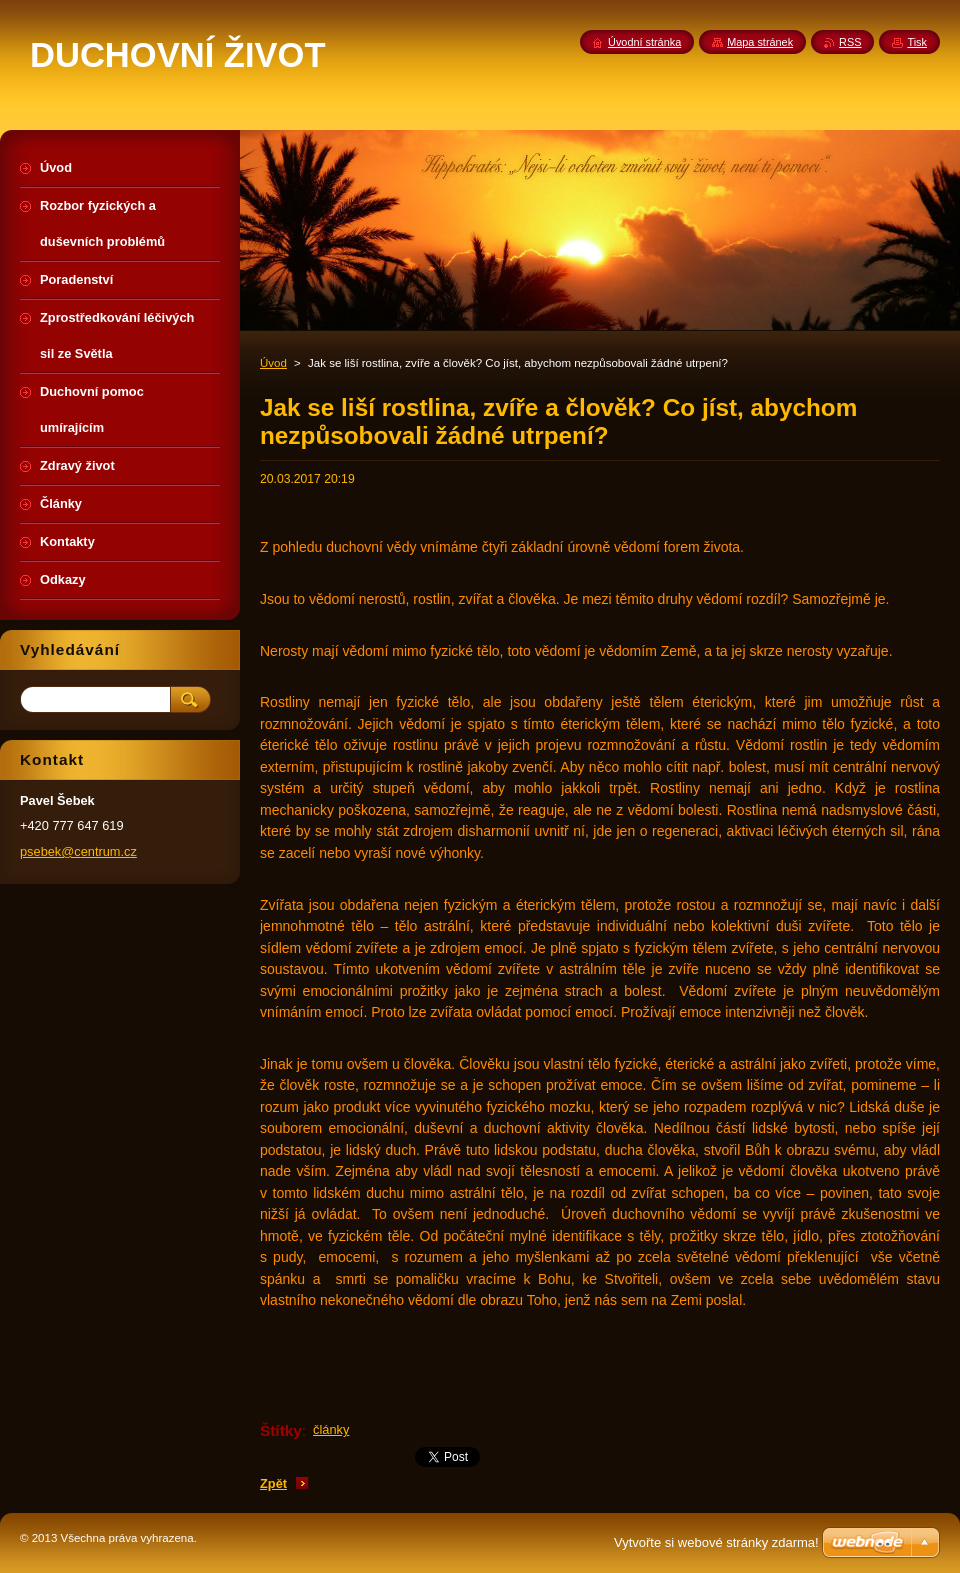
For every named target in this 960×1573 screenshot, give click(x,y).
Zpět (273, 1483)
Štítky (281, 1430)
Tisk (917, 42)
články (331, 1429)
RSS (850, 42)
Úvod (273, 363)
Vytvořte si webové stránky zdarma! (716, 1542)
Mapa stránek (760, 42)
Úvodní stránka (644, 42)
